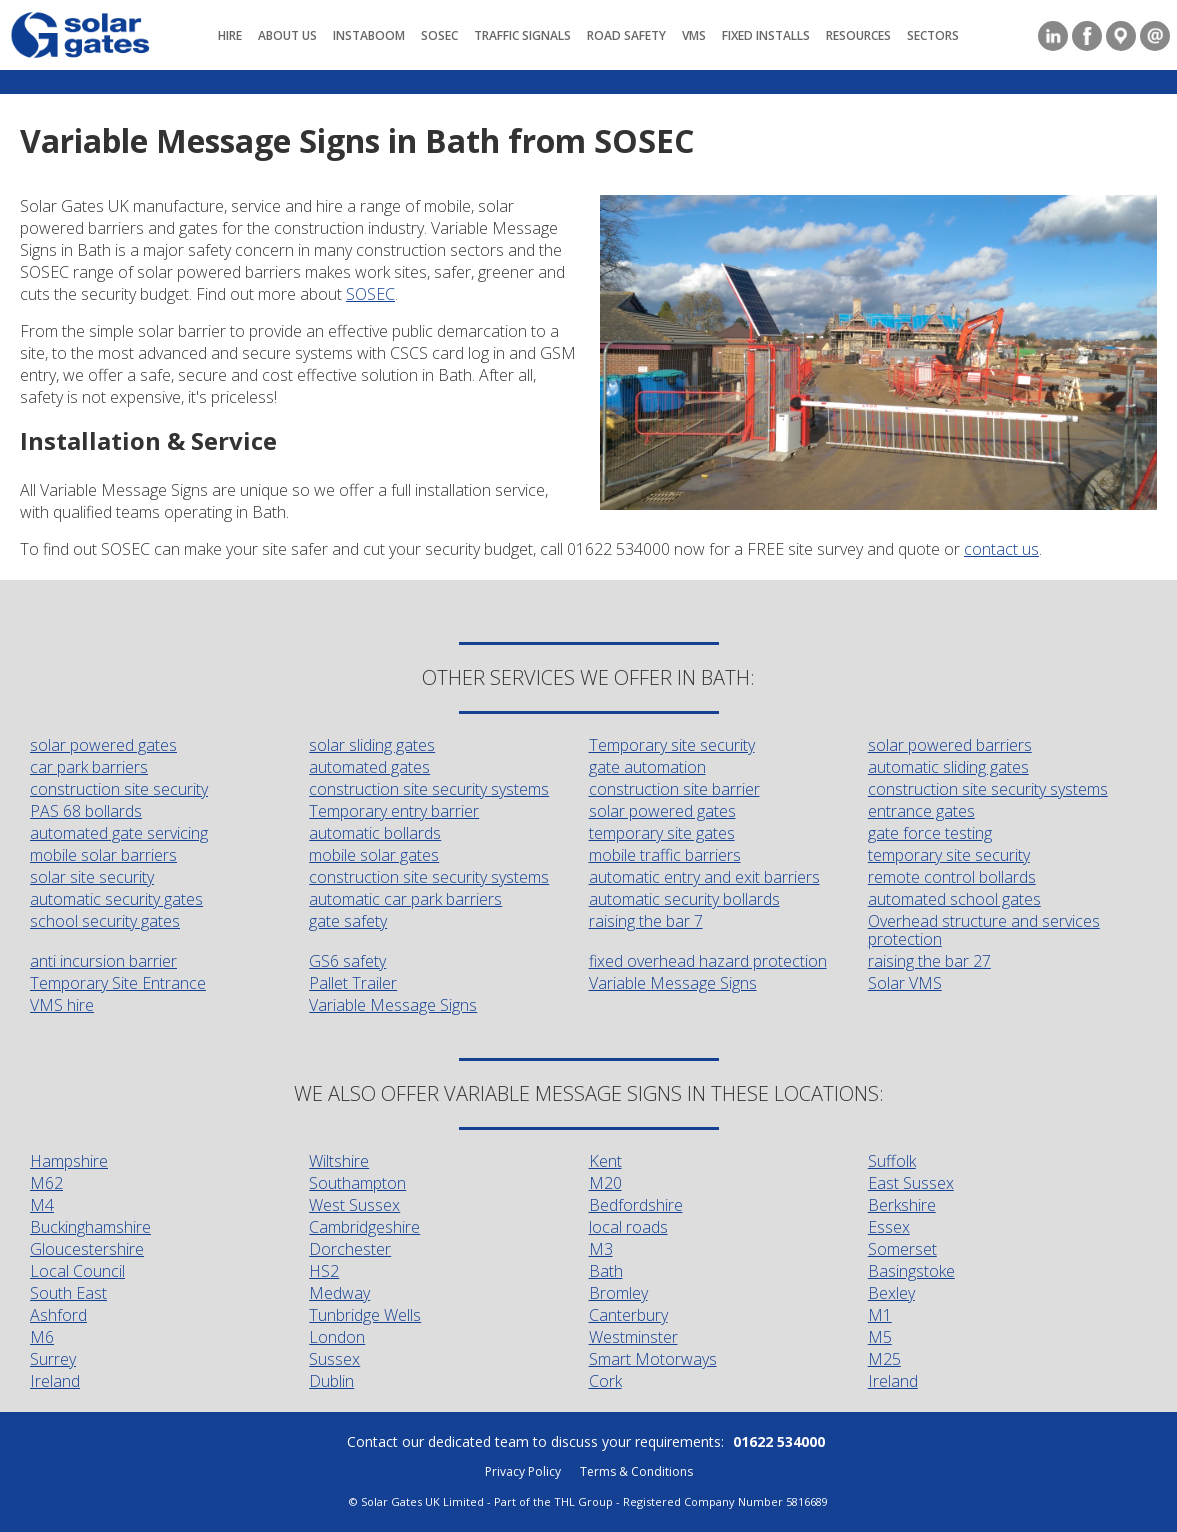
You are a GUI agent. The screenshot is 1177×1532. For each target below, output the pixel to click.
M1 (880, 1315)
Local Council (77, 1271)
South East (68, 1293)
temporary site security (949, 855)
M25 (884, 1359)
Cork (605, 1381)
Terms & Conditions (636, 1471)
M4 (42, 1205)
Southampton (357, 1183)
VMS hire (62, 1005)
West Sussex (354, 1205)
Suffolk (892, 1161)
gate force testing (930, 833)
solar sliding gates (372, 745)
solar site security (92, 877)
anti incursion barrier (103, 961)
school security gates (105, 921)
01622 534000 (779, 1441)
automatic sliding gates (948, 767)
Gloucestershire (87, 1249)
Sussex (334, 1359)
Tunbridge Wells (365, 1315)
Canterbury (628, 1315)
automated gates (369, 767)
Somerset (902, 1249)
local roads (628, 1227)
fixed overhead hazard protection (708, 961)
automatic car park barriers (405, 899)
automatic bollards (375, 833)
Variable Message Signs (673, 983)
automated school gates (954, 899)
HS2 (324, 1271)
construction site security (119, 789)
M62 (46, 1183)
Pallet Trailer (353, 983)
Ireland (55, 1381)
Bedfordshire (636, 1205)
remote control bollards (952, 877)
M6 (42, 1337)
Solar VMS (905, 983)
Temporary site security (672, 745)
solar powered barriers (950, 745)
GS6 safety (347, 961)
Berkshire (902, 1205)
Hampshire (69, 1161)
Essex (889, 1227)
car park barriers (89, 767)
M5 (880, 1337)
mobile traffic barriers (665, 855)
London (337, 1337)
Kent (605, 1161)
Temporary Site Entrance (118, 983)
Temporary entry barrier (394, 811)
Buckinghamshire (90, 1227)
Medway (339, 1293)
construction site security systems (429, 789)
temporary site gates (662, 833)
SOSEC (370, 294)
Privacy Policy (523, 1471)
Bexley (891, 1293)
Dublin (331, 1381)
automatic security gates (116, 899)
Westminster (633, 1337)
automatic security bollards (684, 899)
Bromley (618, 1293)
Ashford (58, 1315)
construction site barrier (674, 789)
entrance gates (921, 811)
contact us (1001, 549)
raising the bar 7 (646, 921)
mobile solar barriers (103, 855)
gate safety (348, 921)
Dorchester (350, 1249)
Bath (606, 1271)
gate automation (647, 767)
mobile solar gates (374, 855)
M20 (605, 1183)
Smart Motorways (653, 1359)
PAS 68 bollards (86, 811)
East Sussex (911, 1183)
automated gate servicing (119, 833)
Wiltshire (339, 1161)
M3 (601, 1249)
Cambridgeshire (364, 1227)
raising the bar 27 (929, 961)
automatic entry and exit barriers (704, 877)
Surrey (53, 1359)
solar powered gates (103, 745)
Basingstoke (911, 1271)
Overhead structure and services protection (984, 930)
